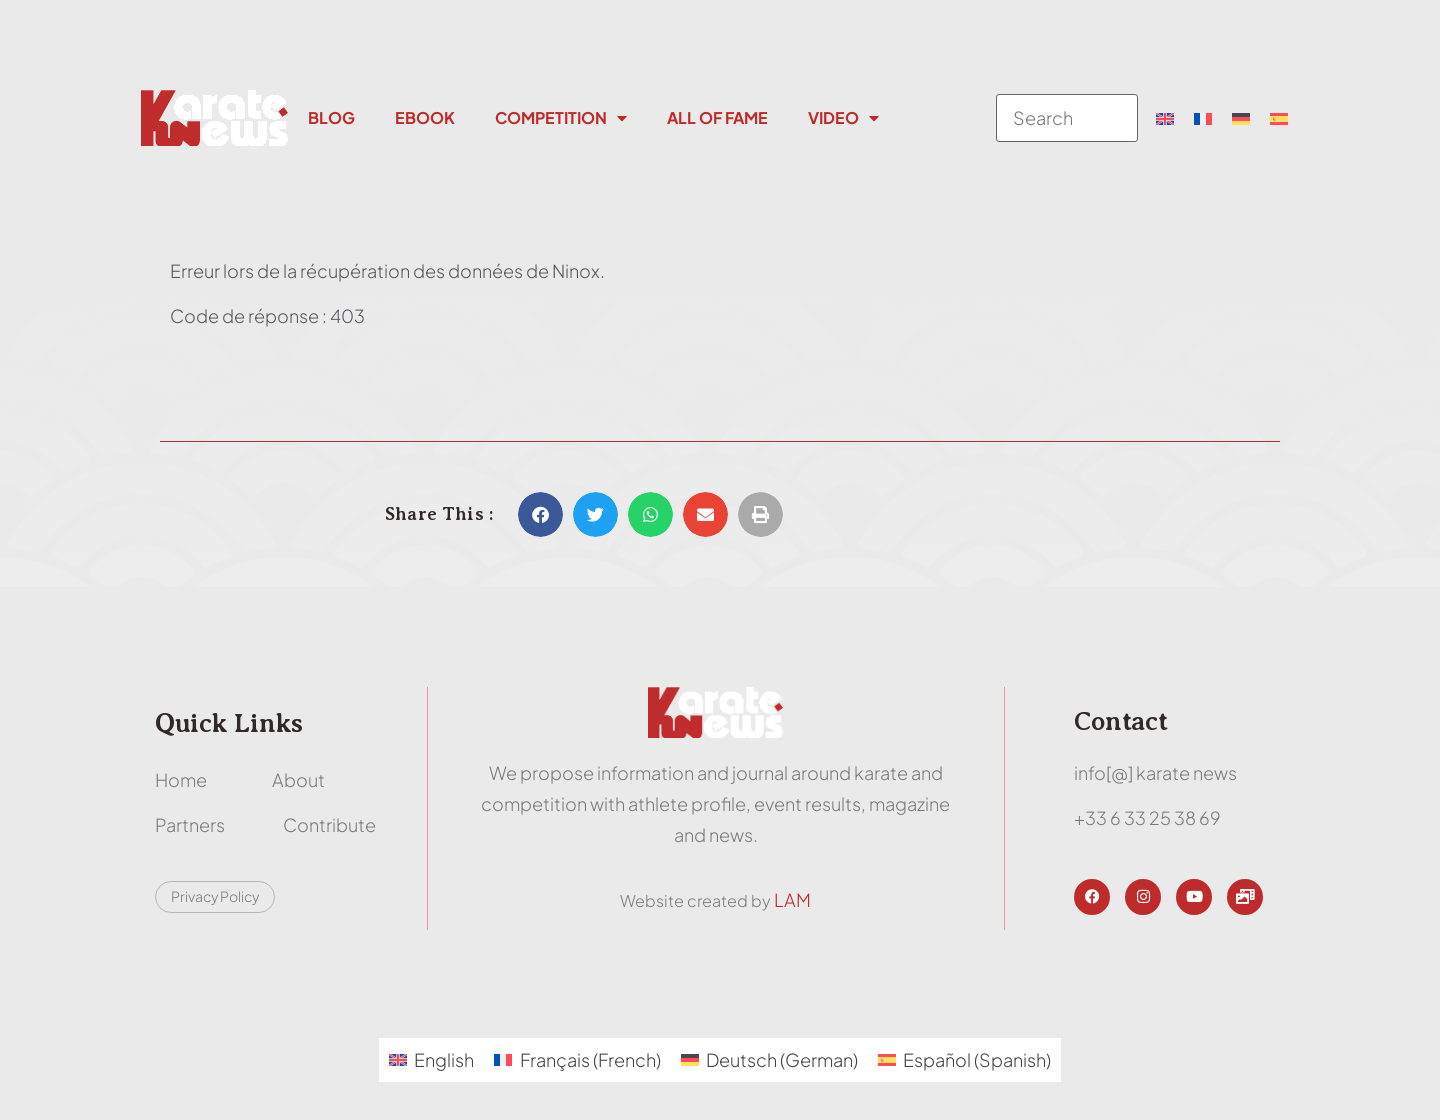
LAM (792, 899)
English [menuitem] (444, 1059)
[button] (540, 514)
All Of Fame (717, 117)
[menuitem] (1165, 118)
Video (843, 118)
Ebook (425, 117)
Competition (561, 118)
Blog (331, 117)
